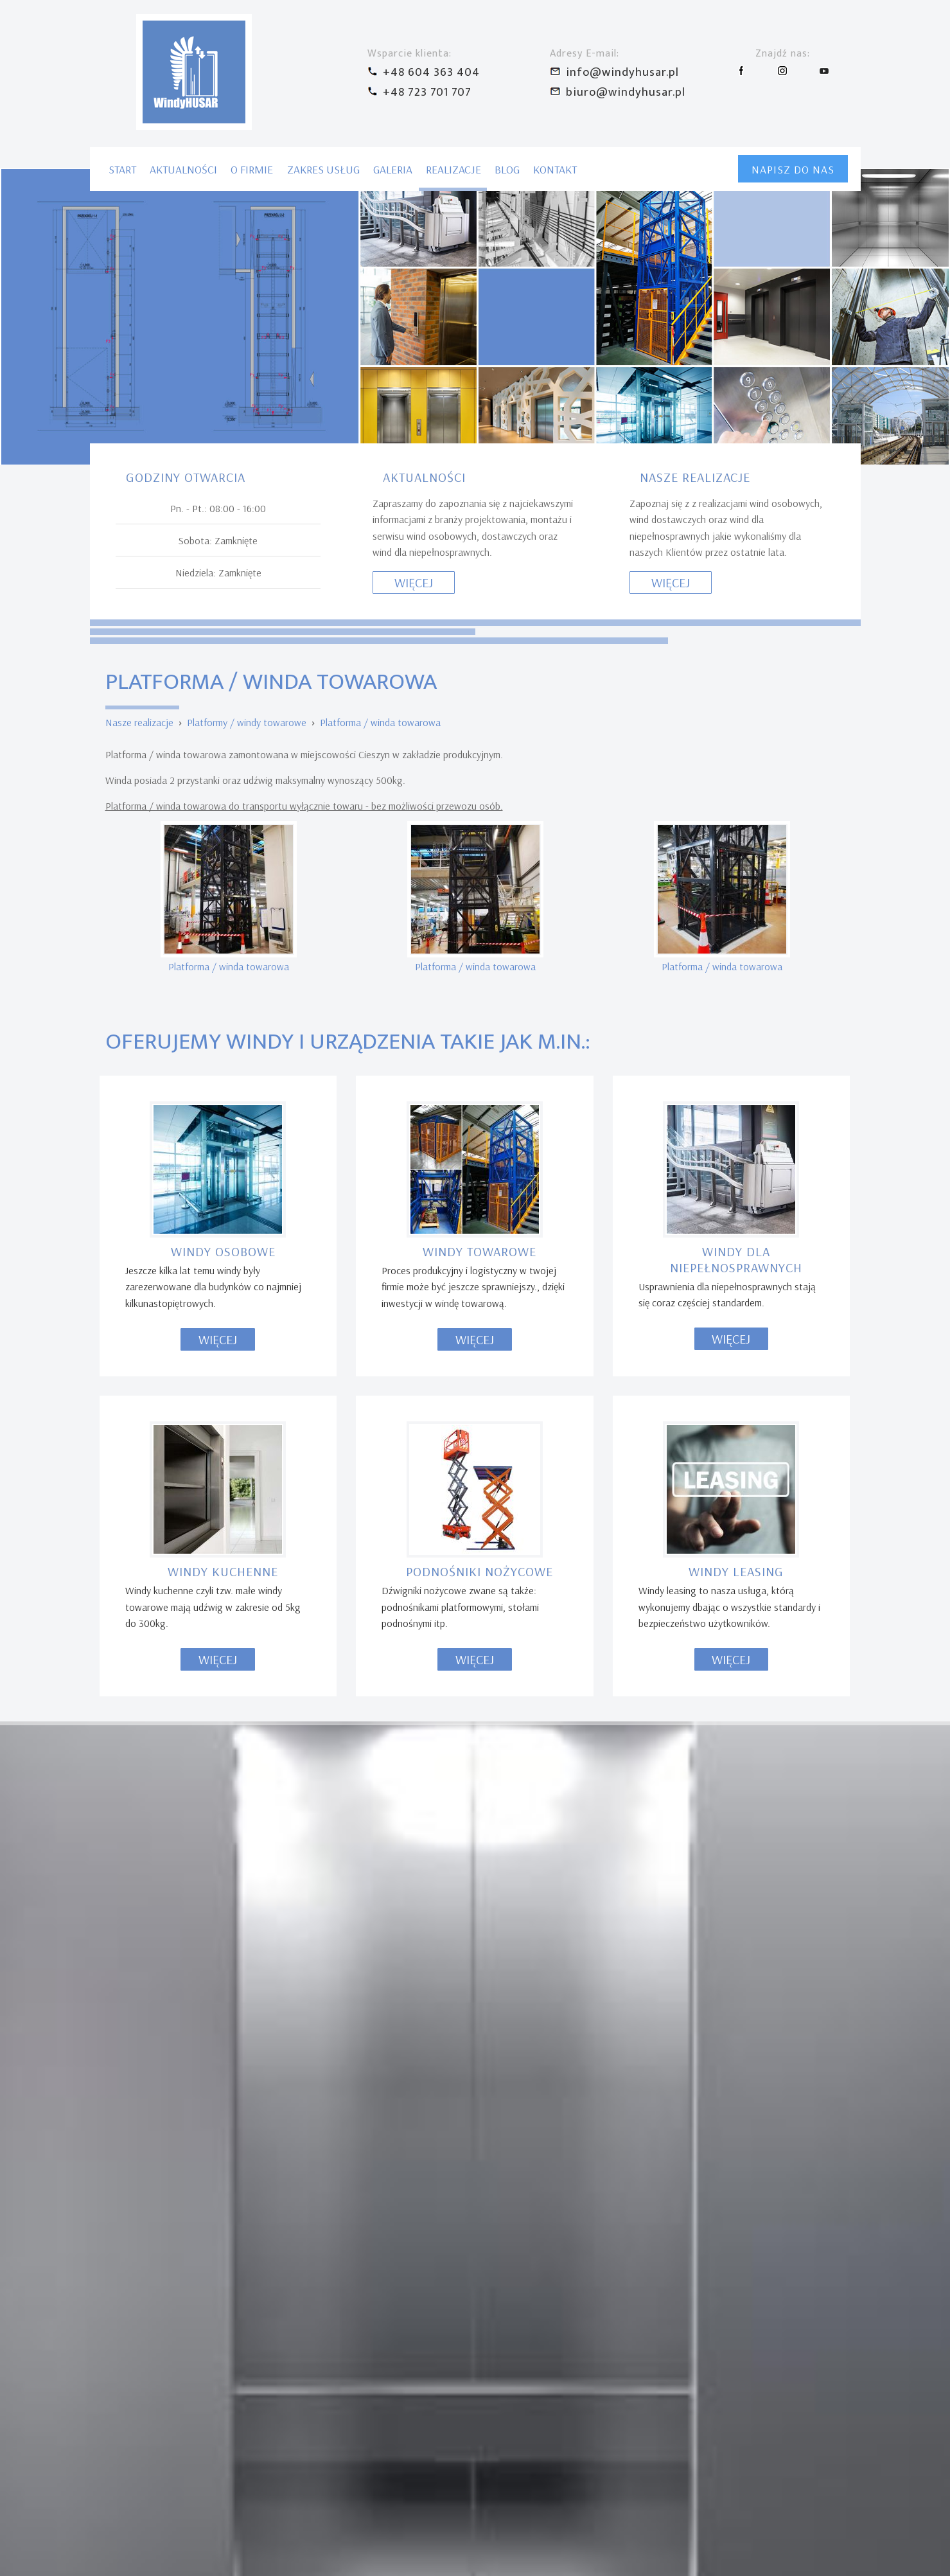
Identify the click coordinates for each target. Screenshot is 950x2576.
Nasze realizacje (139, 64)
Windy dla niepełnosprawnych (736, 601)
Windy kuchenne (223, 913)
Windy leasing (736, 913)
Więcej (217, 681)
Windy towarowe (479, 593)
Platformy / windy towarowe (246, 64)
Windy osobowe (223, 593)
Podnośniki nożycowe (479, 913)
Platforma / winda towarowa (380, 64)
